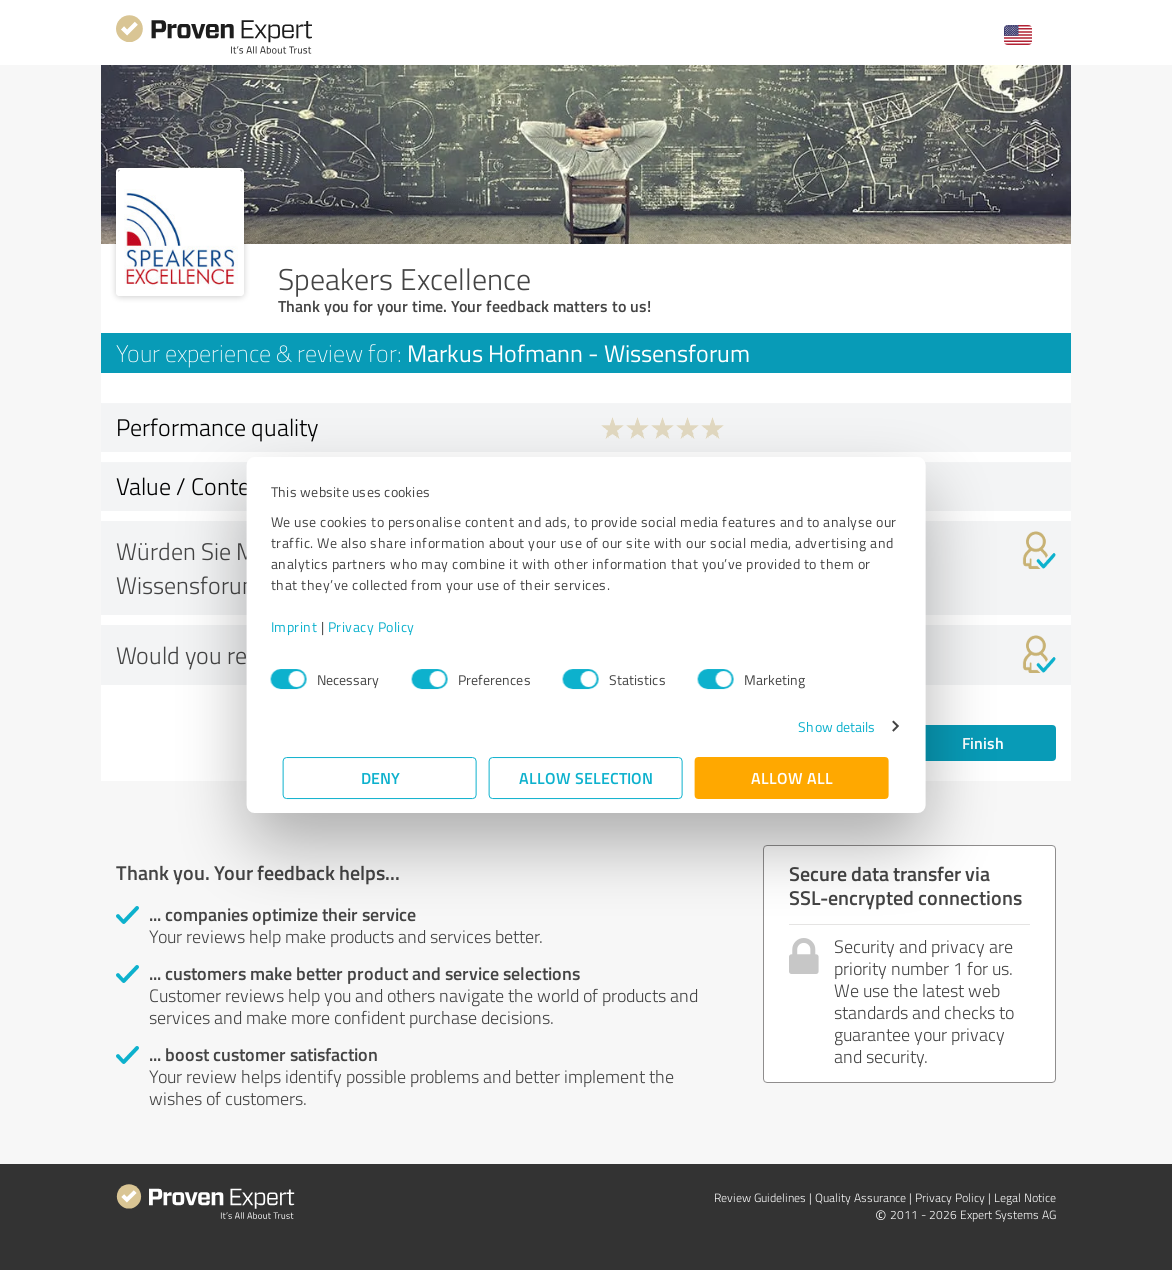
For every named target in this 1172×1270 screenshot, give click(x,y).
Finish (983, 742)
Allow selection (586, 777)
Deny (380, 777)
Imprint (306, 626)
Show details (824, 726)
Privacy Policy (383, 626)
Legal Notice (1025, 1197)
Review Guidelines (760, 1197)
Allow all (792, 777)
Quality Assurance (860, 1197)
